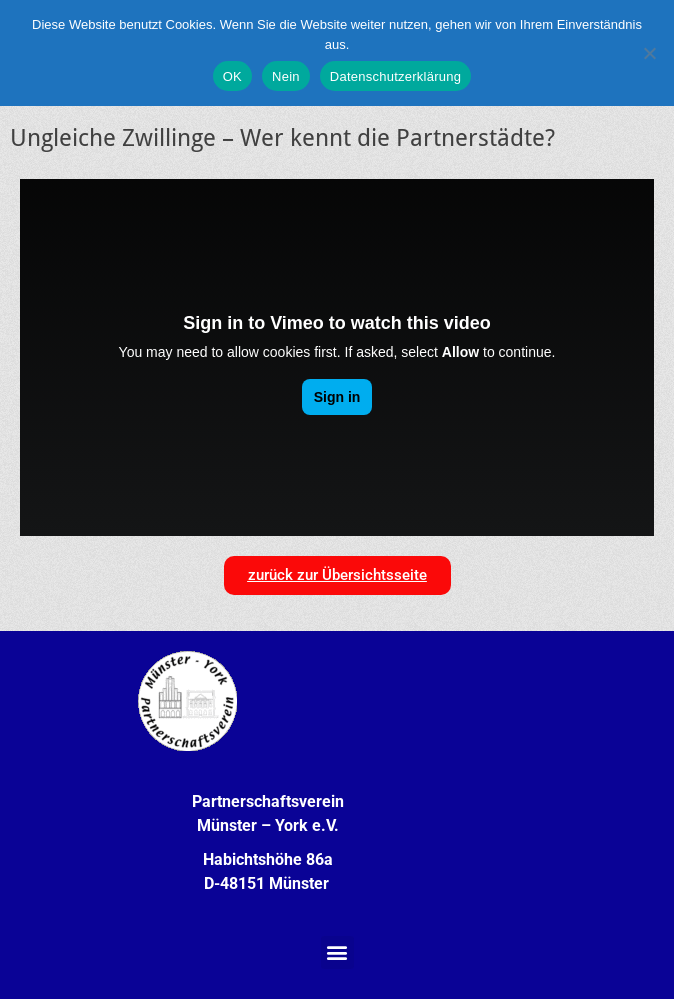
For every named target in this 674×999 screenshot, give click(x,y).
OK (232, 76)
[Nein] (649, 53)
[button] (337, 952)
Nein (286, 76)
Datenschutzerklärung (395, 76)
